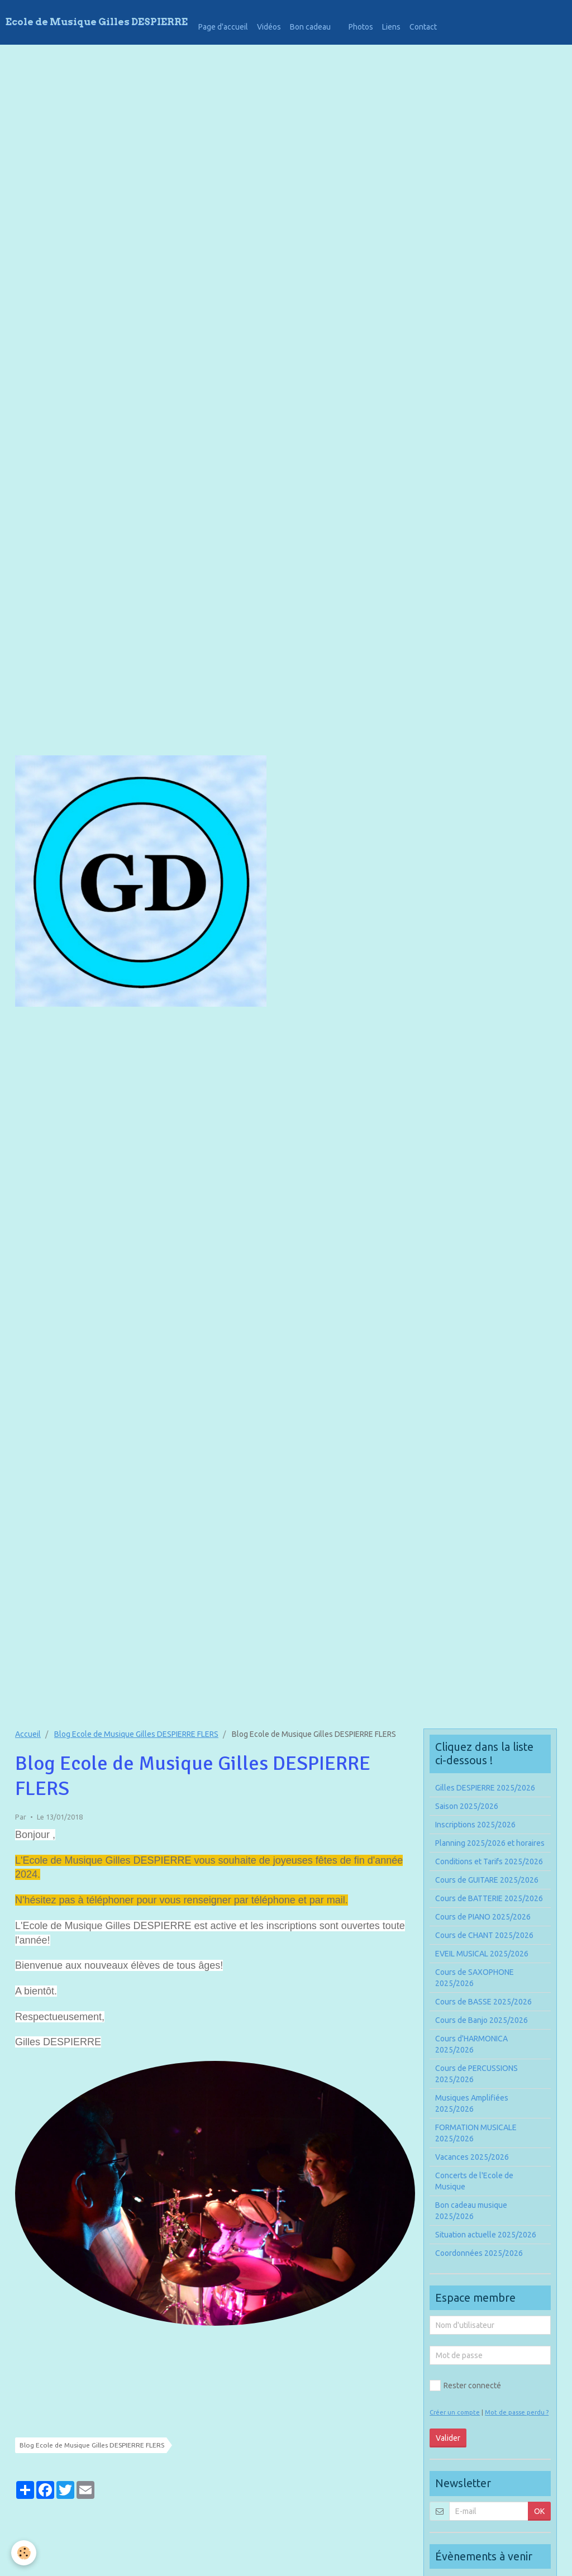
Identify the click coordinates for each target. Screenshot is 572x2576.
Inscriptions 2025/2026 (475, 1824)
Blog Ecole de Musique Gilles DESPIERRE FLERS (136, 1734)
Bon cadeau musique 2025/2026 (471, 2211)
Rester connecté (465, 2385)
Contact (423, 26)
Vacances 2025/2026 (472, 2157)
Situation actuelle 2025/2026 (485, 2234)
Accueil (28, 1734)
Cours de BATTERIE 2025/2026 (489, 1898)
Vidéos (269, 26)
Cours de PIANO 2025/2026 (483, 1916)
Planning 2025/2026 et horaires (490, 1843)
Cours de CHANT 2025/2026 (484, 1935)
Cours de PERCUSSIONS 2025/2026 (476, 2074)
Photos (361, 26)
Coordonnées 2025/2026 (479, 2253)
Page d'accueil (223, 26)
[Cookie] (23, 2552)
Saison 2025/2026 (466, 1806)
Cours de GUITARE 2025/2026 (486, 1879)
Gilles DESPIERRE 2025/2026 (485, 1787)
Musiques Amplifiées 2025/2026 (471, 2103)
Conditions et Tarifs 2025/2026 (489, 1861)
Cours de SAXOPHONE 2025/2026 (474, 1978)
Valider (448, 2438)
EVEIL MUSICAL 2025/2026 (481, 1953)
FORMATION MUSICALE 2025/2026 (476, 2133)
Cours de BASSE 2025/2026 (483, 2001)
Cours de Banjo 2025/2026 (481, 2020)
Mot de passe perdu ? (517, 2412)
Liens (391, 26)
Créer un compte (455, 2412)
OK (539, 2511)
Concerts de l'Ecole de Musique (474, 2181)
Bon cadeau (310, 26)
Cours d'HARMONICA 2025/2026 (471, 2044)
